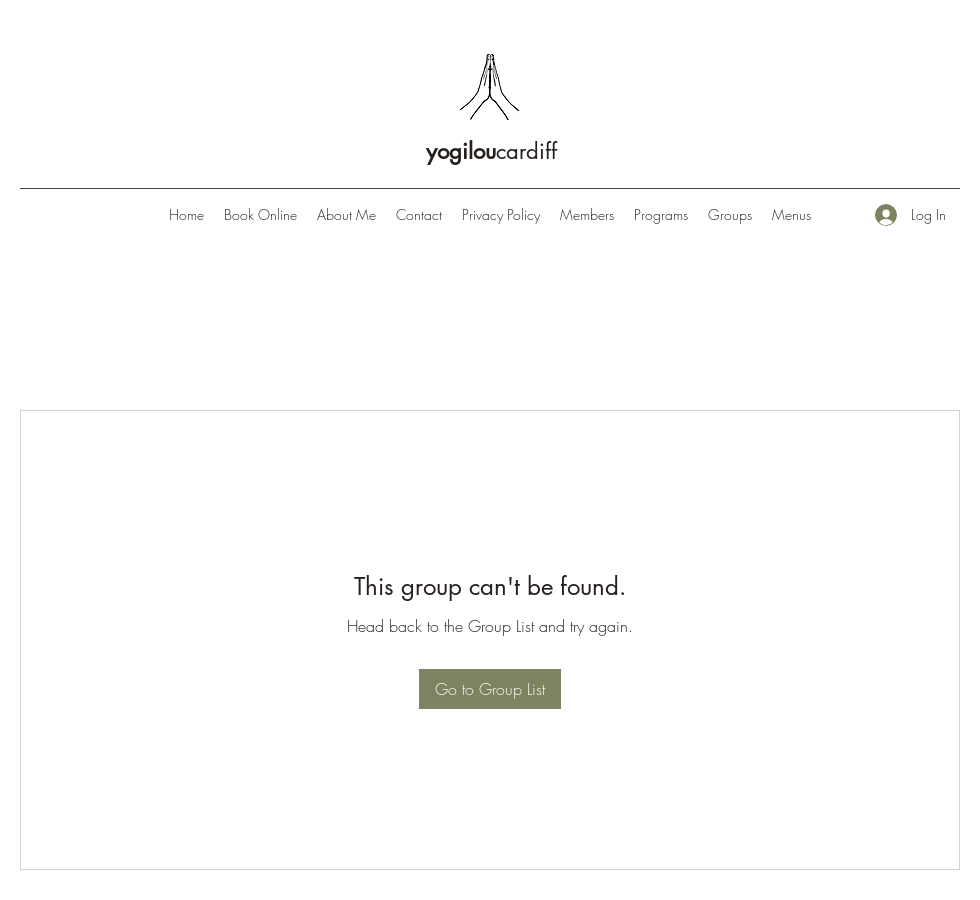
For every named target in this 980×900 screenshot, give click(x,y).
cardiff (491, 151)
